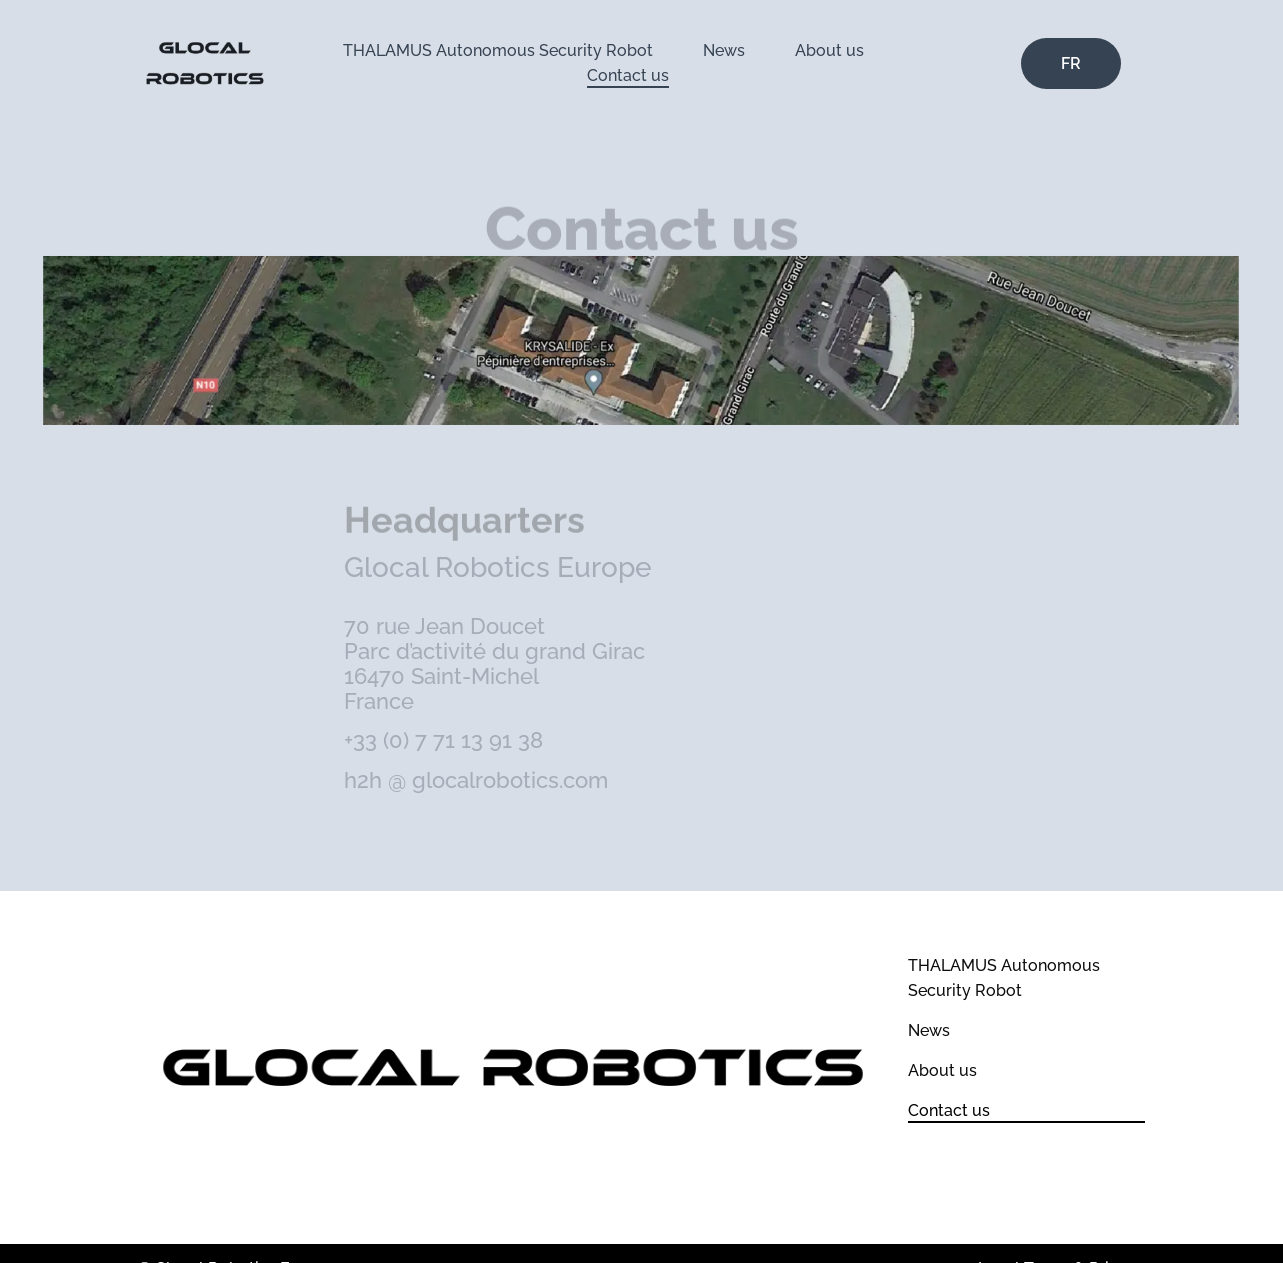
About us (829, 50)
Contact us (628, 75)
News (724, 50)
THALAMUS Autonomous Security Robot (498, 50)
